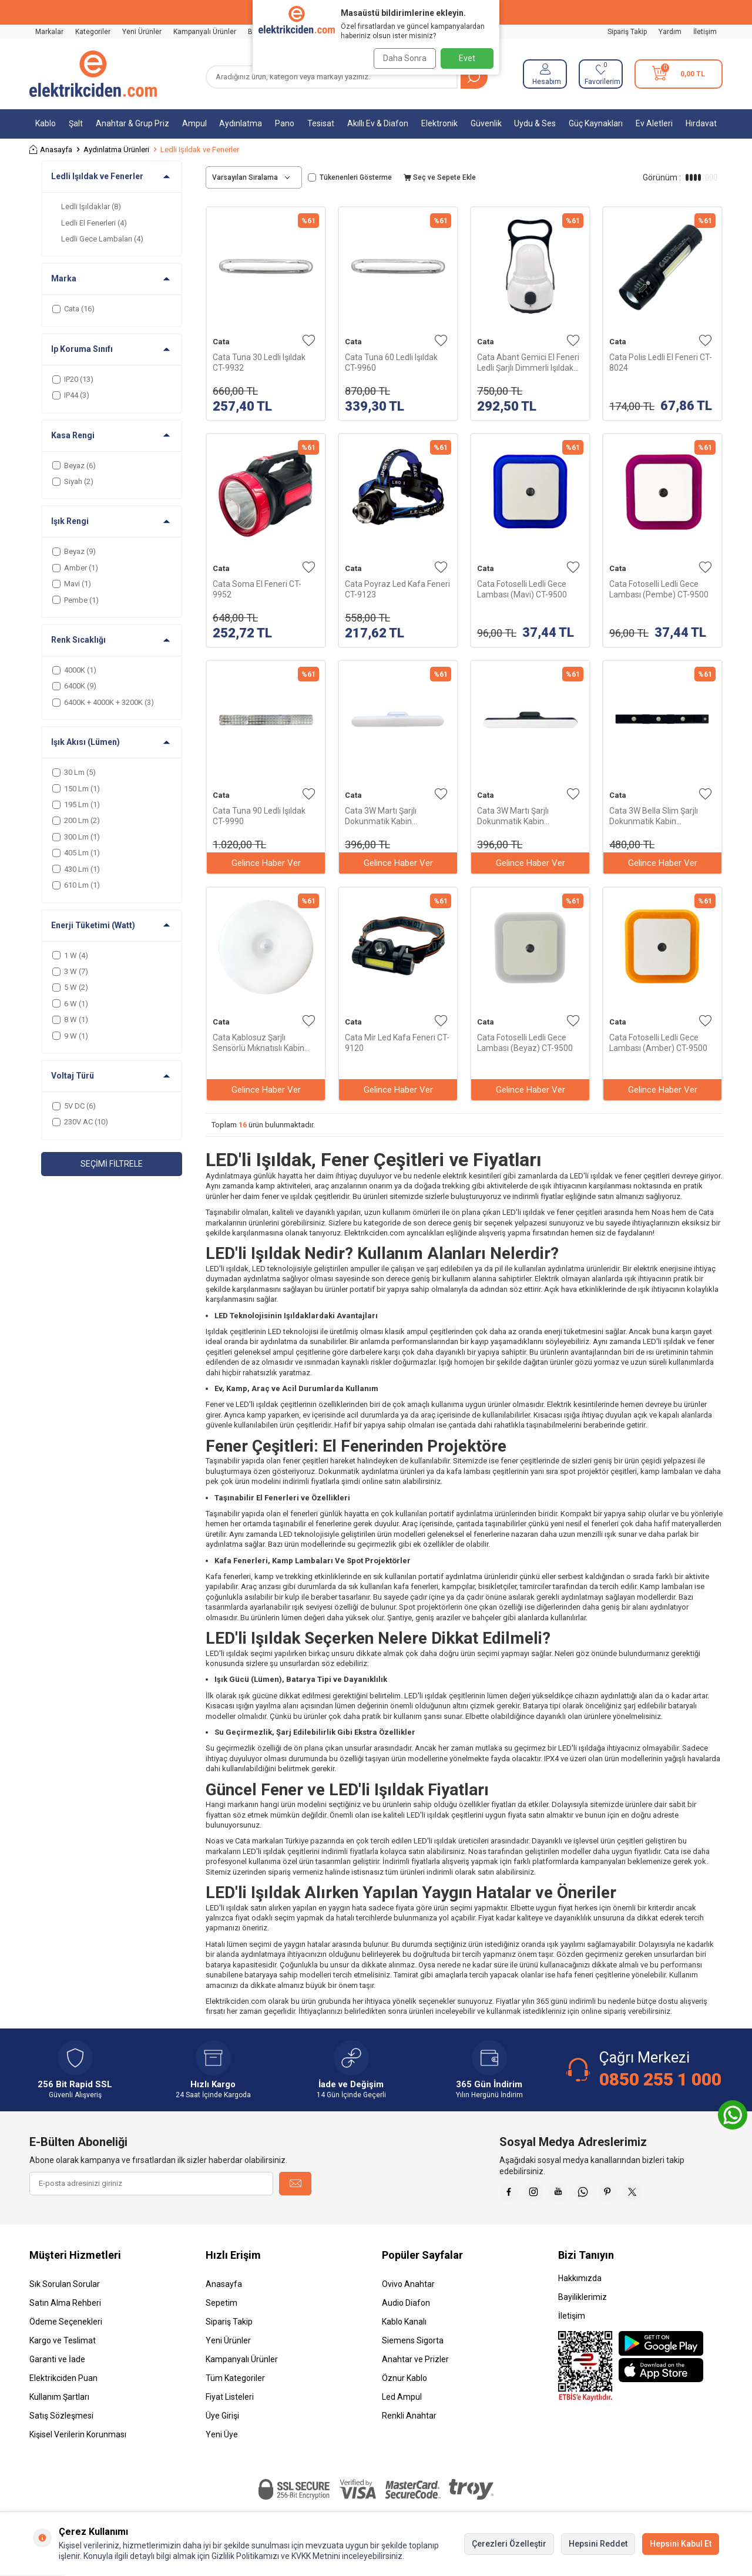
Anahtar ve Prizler (415, 2364)
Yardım (670, 32)
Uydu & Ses (535, 123)
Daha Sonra (400, 58)
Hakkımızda (580, 2283)
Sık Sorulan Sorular (64, 2288)
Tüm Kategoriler (235, 2382)
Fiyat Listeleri (230, 2401)
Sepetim (221, 2307)
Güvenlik (486, 123)
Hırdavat (701, 123)
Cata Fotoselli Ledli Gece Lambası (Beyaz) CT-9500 (525, 1043)
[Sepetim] (678, 74)
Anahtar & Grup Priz (132, 123)
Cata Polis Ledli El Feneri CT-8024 (660, 362)
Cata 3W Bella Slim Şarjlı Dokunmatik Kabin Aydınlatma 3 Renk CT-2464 (660, 816)
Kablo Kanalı (404, 2326)
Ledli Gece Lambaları (102, 239)
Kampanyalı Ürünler (204, 32)
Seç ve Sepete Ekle (440, 177)
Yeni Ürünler (142, 32)
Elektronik (439, 123)
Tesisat (320, 123)
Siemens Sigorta (413, 2345)
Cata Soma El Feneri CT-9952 (257, 589)
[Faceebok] (511, 2194)
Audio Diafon (406, 2307)
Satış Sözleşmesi (61, 2420)
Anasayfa (50, 150)
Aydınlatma (240, 123)
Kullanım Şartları (59, 2401)
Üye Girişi (222, 2420)
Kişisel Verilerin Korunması (77, 2439)
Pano (284, 123)
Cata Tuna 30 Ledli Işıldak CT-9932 (259, 362)
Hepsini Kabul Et (680, 2543)
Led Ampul (402, 2401)
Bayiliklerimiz (582, 2301)
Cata (221, 341)
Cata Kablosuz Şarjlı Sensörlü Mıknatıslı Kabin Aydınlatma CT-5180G (258, 1043)
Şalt (76, 123)
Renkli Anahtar (409, 2420)
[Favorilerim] (601, 74)
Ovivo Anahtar (408, 2288)
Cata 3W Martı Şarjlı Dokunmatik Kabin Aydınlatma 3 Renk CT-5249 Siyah (528, 816)
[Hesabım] (545, 74)
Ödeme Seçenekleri (65, 2326)
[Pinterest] (628, 2194)
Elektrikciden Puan (63, 2382)
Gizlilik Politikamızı (245, 2556)
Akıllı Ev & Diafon (377, 123)
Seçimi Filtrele (111, 1163)
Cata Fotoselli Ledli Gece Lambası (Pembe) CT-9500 (659, 589)
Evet (467, 58)
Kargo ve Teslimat (62, 2345)
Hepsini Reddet (598, 2543)
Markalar (49, 32)
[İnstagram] (540, 2194)
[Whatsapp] (599, 2194)
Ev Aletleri (654, 123)
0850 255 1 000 (660, 2079)
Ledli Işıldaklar (91, 206)
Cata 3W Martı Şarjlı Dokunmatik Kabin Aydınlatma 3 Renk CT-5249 (396, 816)
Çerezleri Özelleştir (509, 2543)
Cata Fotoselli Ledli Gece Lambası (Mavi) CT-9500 (522, 589)
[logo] (93, 74)
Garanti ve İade (57, 2364)
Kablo (45, 123)
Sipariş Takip (627, 32)
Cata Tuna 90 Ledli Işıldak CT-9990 (259, 816)
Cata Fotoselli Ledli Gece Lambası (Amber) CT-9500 (658, 1043)
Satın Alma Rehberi (65, 2307)
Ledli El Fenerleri (94, 223)
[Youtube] (570, 2194)
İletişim (705, 32)
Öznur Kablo (404, 2382)
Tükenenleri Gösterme (350, 177)
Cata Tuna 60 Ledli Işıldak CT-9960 (391, 362)
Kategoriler (92, 32)
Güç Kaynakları (596, 123)
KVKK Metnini (315, 2556)
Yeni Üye (222, 2439)
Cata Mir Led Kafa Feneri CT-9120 (397, 1043)
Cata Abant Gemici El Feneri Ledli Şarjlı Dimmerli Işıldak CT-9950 (528, 362)
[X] (658, 2194)
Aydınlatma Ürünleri (116, 149)
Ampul (194, 123)
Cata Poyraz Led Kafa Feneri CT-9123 (397, 589)
